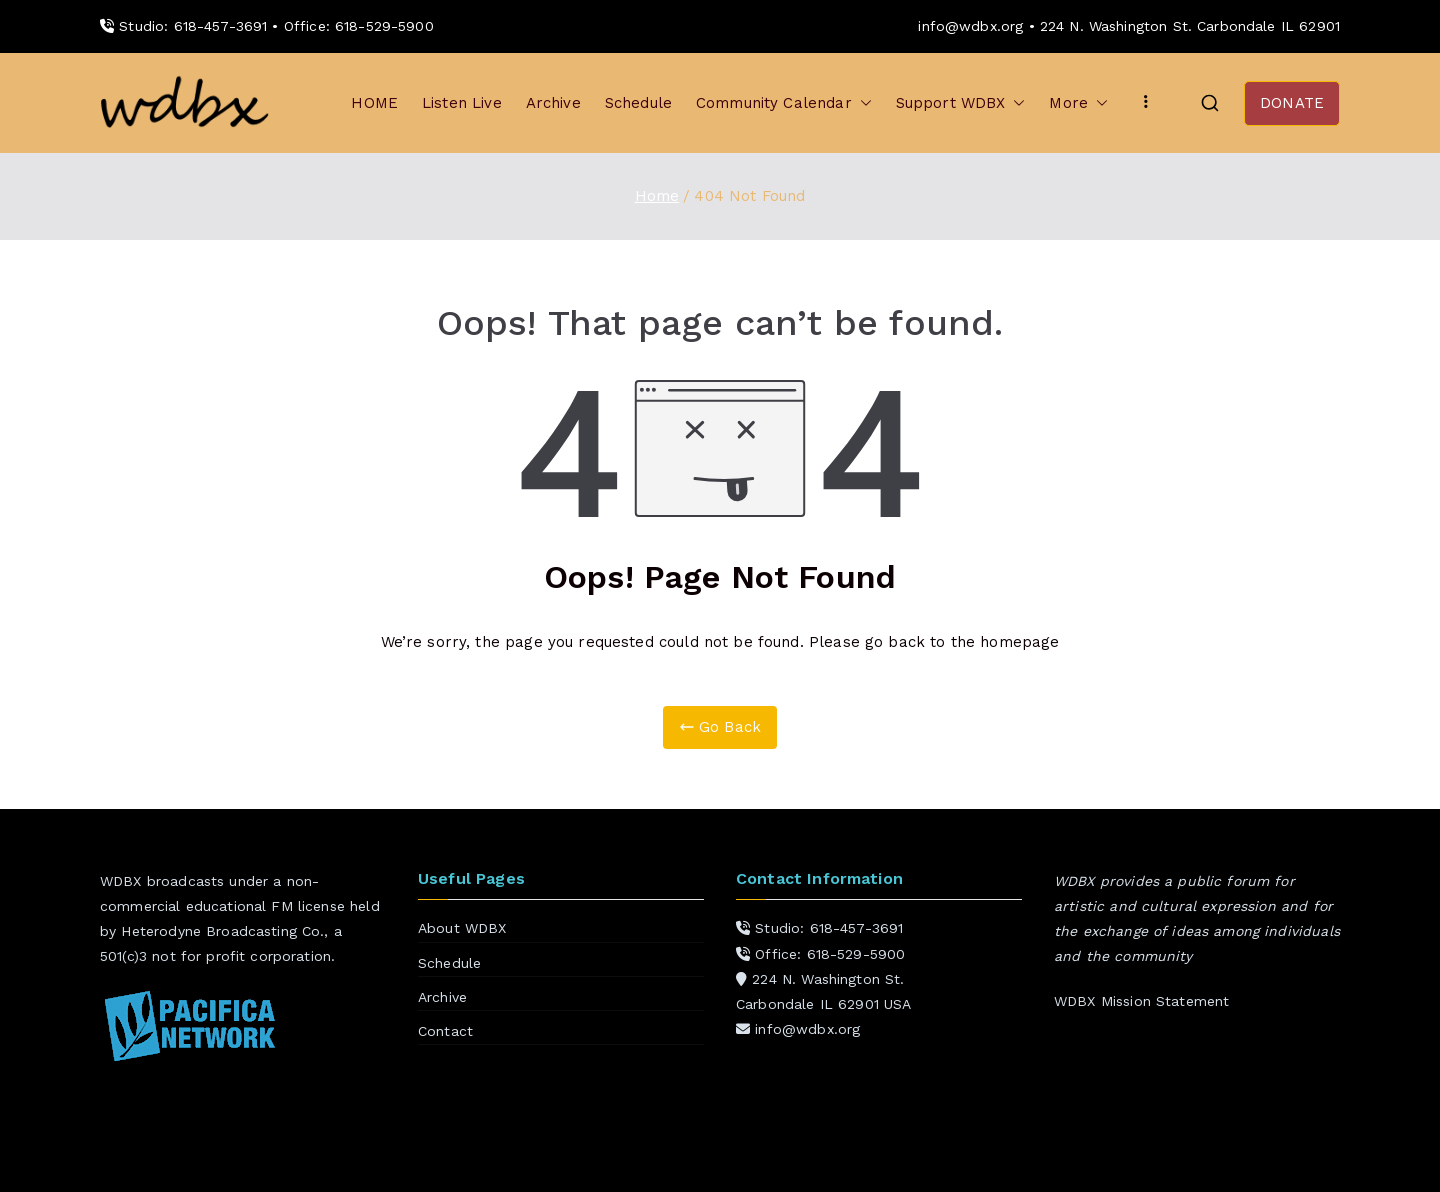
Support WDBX (961, 103)
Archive (553, 103)
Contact (445, 1031)
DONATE (1292, 103)
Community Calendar (784, 103)
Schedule (638, 103)
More (1078, 103)
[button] (862, 103)
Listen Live (462, 103)
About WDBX (462, 928)
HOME (374, 103)
